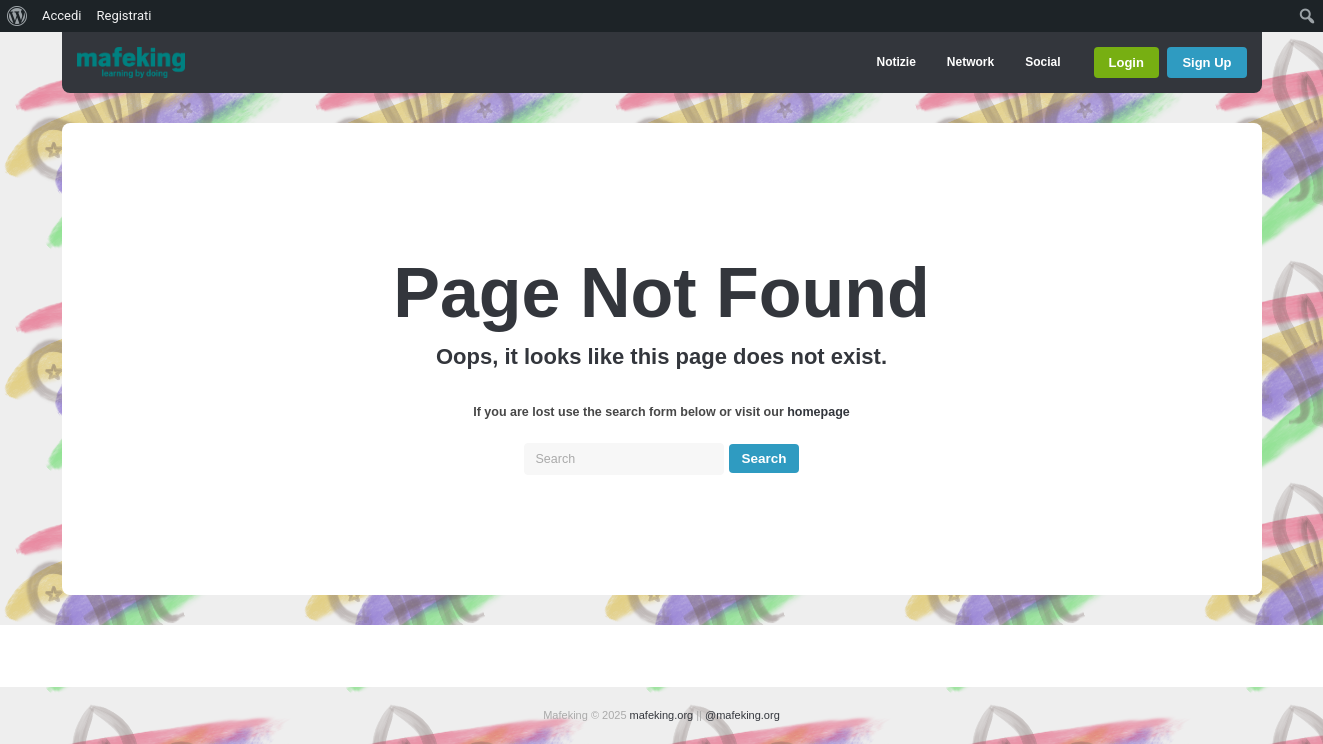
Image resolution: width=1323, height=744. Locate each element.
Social (1042, 62)
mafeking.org (662, 715)
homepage (818, 412)
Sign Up (1206, 62)
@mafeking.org (742, 715)
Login (1126, 62)
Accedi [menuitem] (61, 15)
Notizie (895, 62)
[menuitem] (17, 16)
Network (970, 62)
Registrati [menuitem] (123, 15)
